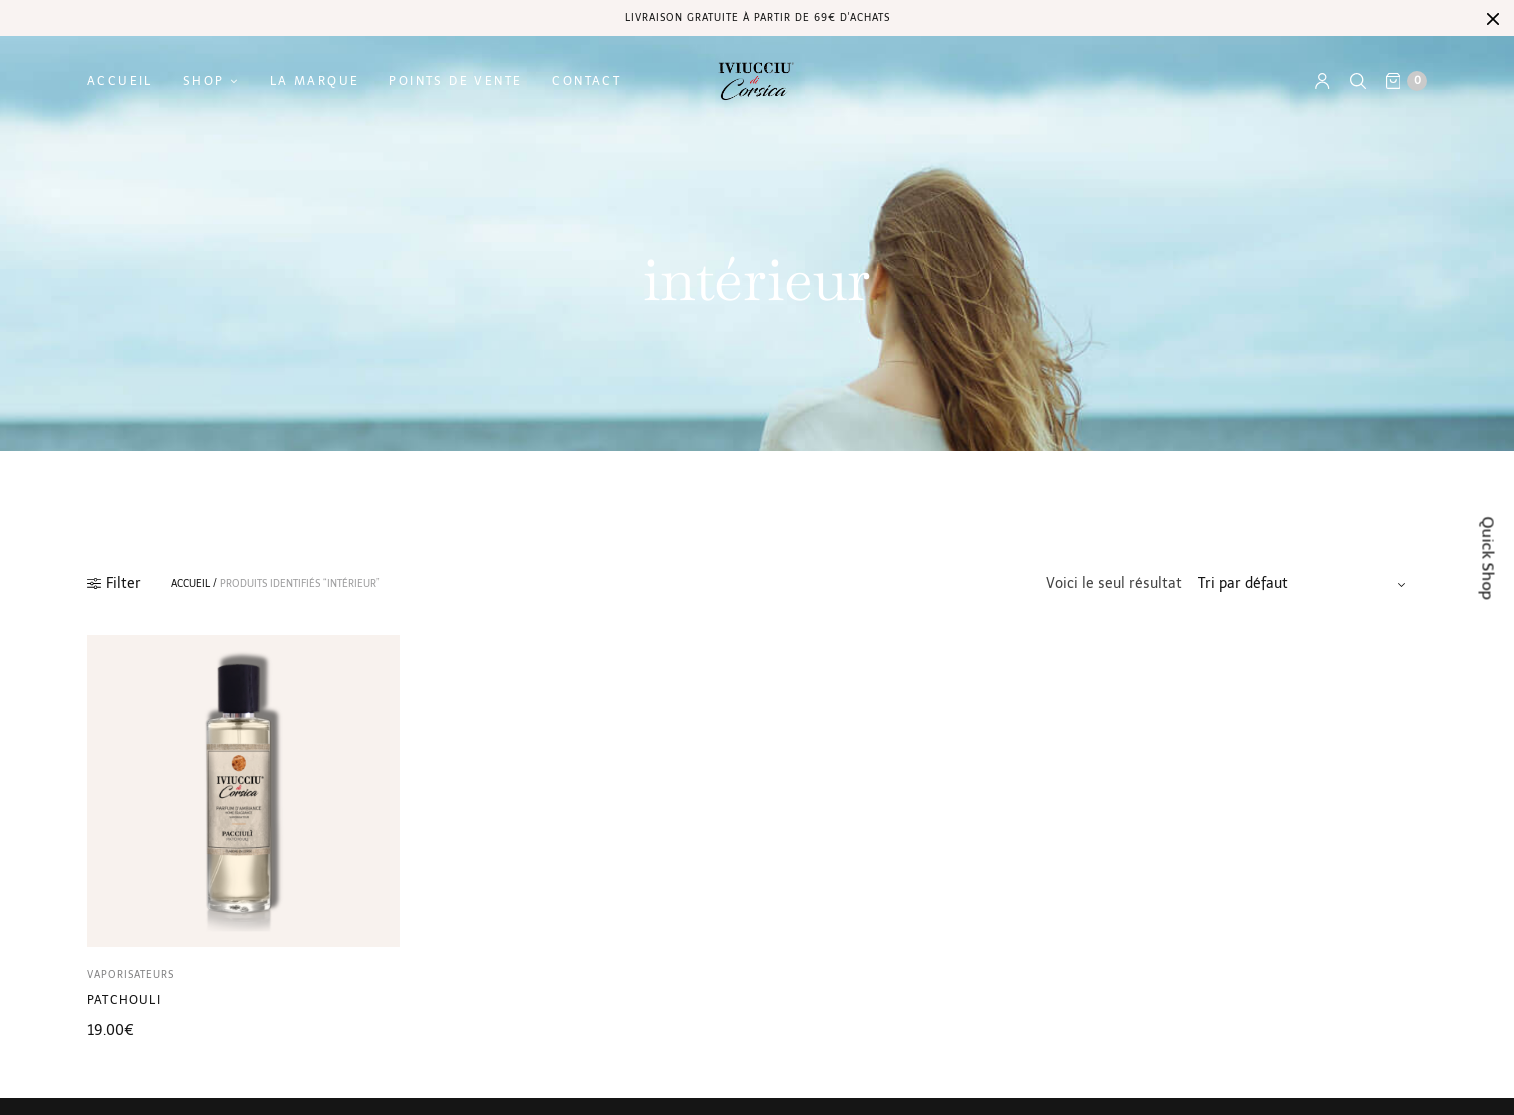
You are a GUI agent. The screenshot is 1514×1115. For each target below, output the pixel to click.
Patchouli (124, 1000)
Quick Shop (1488, 557)
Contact (586, 81)
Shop (204, 81)
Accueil (120, 81)
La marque (315, 81)
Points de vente (455, 81)
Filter (114, 584)
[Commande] (1304, 584)
